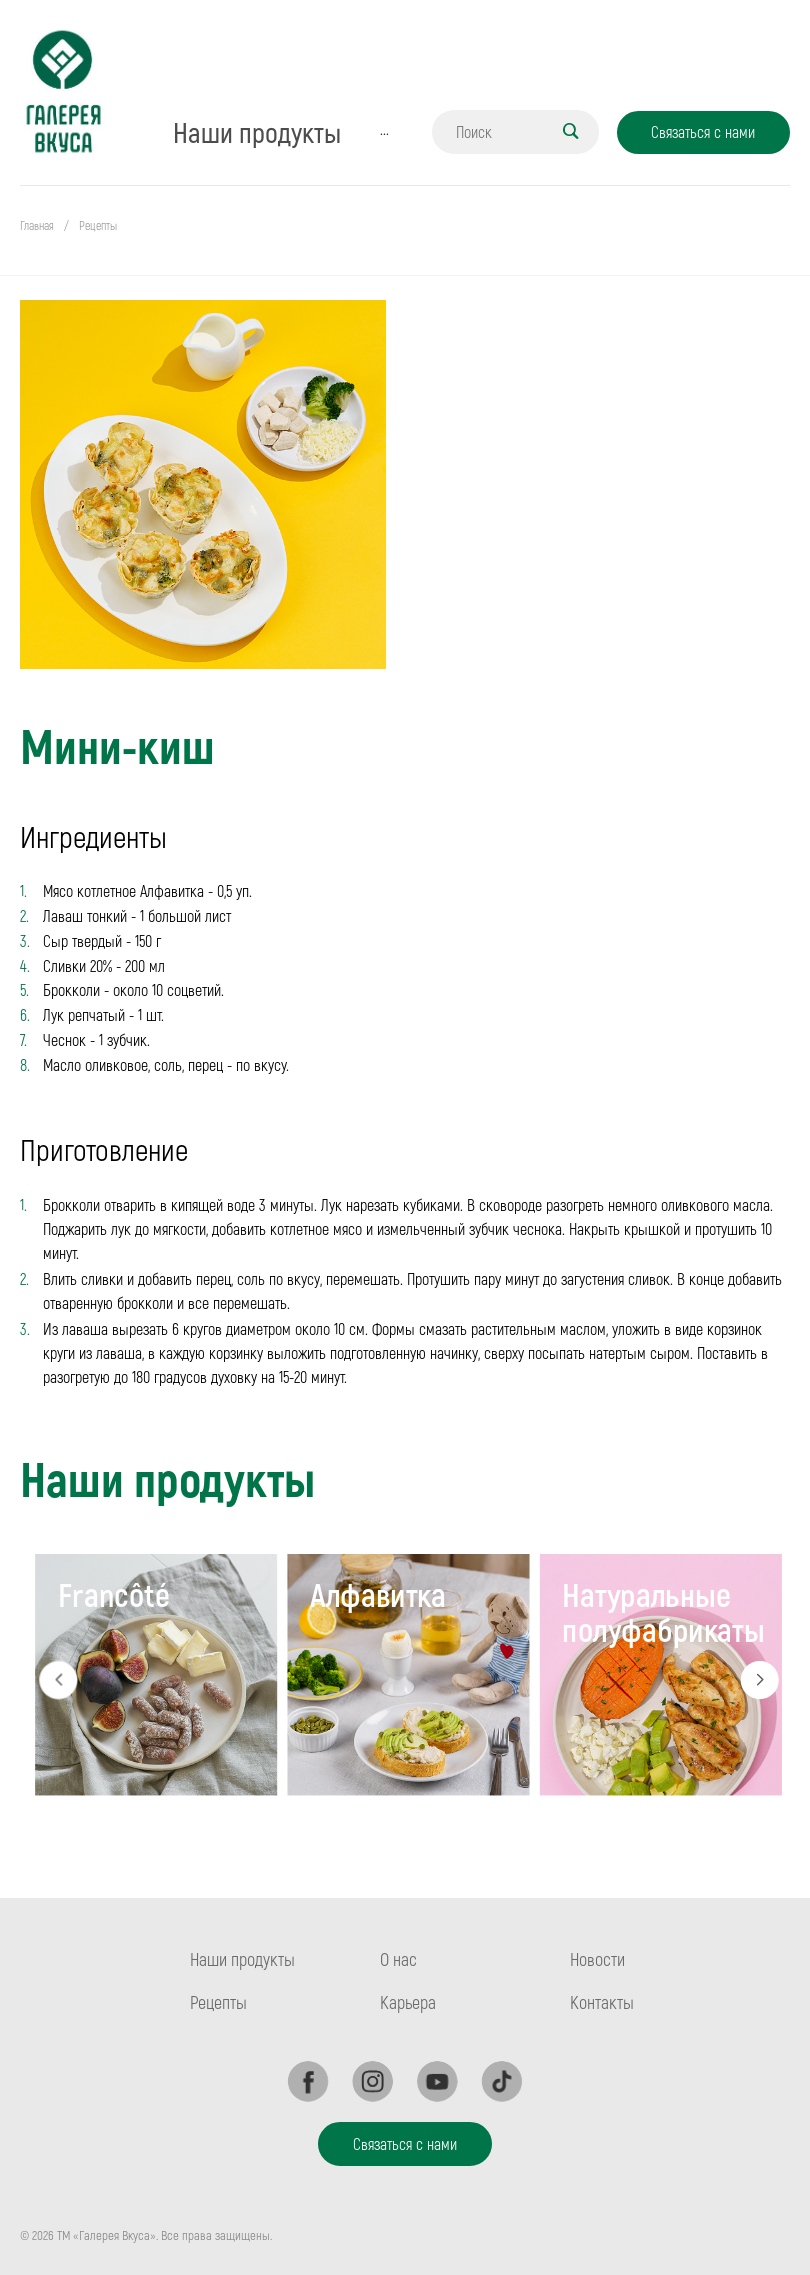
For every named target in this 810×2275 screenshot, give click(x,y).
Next (760, 1680)
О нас (398, 1959)
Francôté (114, 1593)
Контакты (602, 2002)
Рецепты (218, 2002)
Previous (58, 1680)
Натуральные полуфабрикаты (664, 1611)
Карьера (408, 2002)
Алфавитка (378, 1593)
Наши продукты (242, 1959)
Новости (597, 1959)
